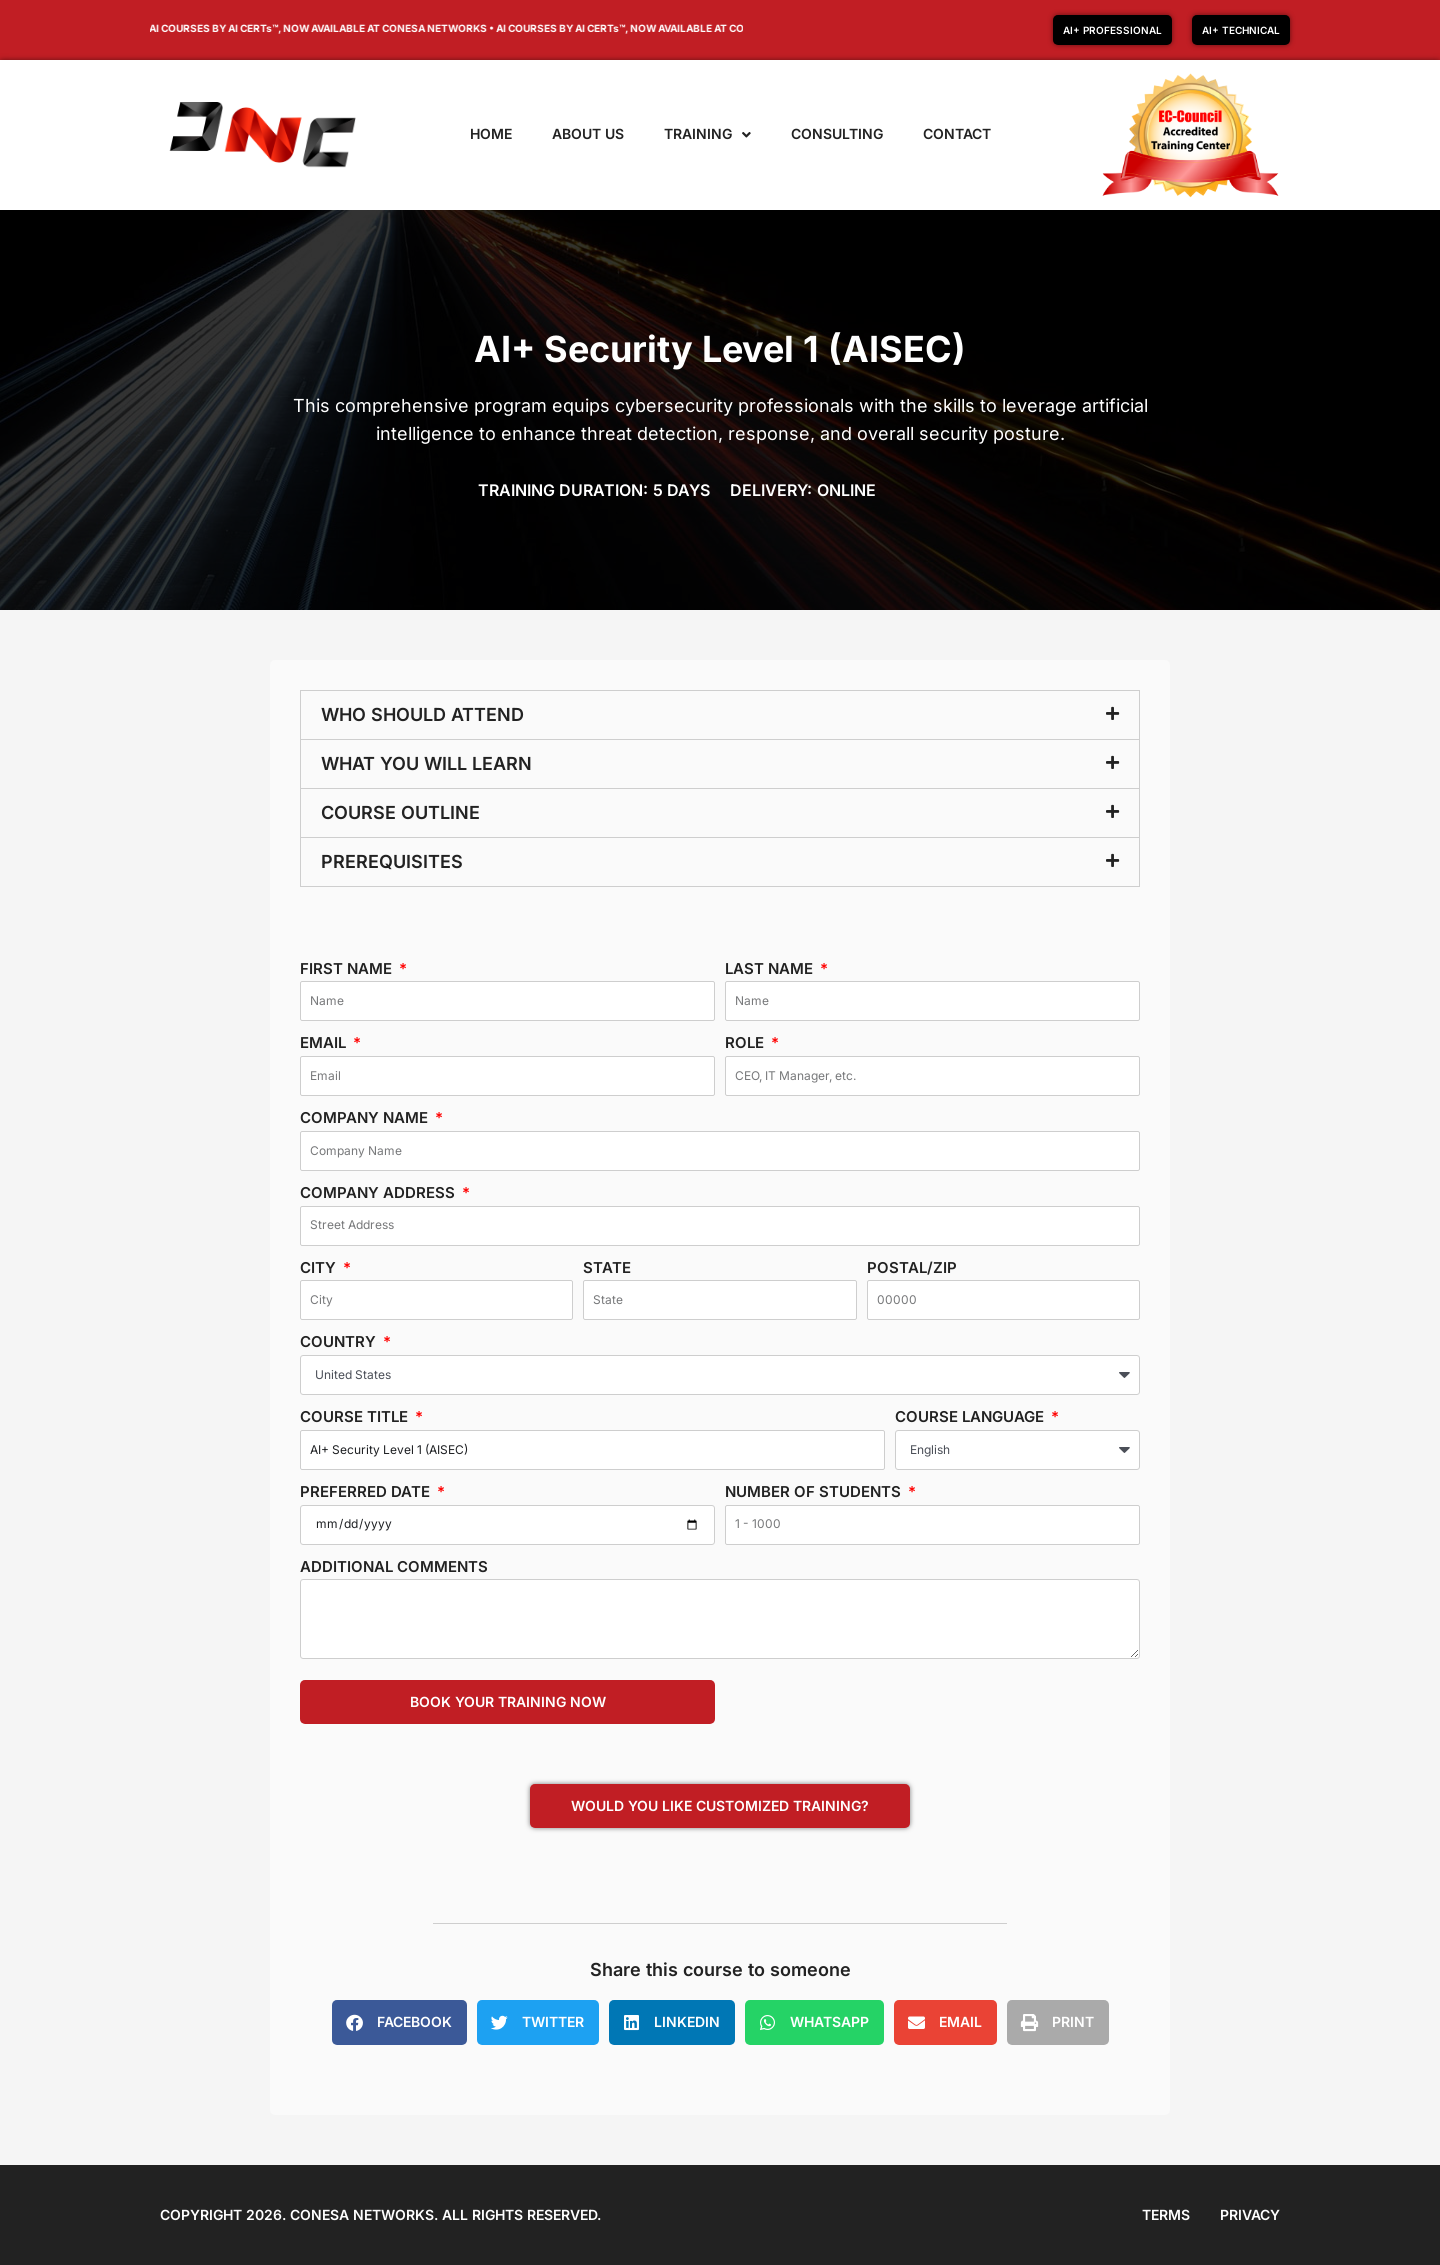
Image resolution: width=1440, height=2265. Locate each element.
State (607, 1267)
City (320, 1267)
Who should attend (422, 714)
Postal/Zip (912, 1267)
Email (325, 1042)
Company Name (366, 1117)
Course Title (356, 1416)
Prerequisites (392, 861)
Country (340, 1341)
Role (746, 1042)
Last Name (771, 968)
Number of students (815, 1491)
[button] (720, 715)
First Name (348, 968)
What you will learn (426, 763)
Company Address (379, 1192)
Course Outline (400, 812)
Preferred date (367, 1491)
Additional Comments (394, 1566)
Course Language (971, 1416)
